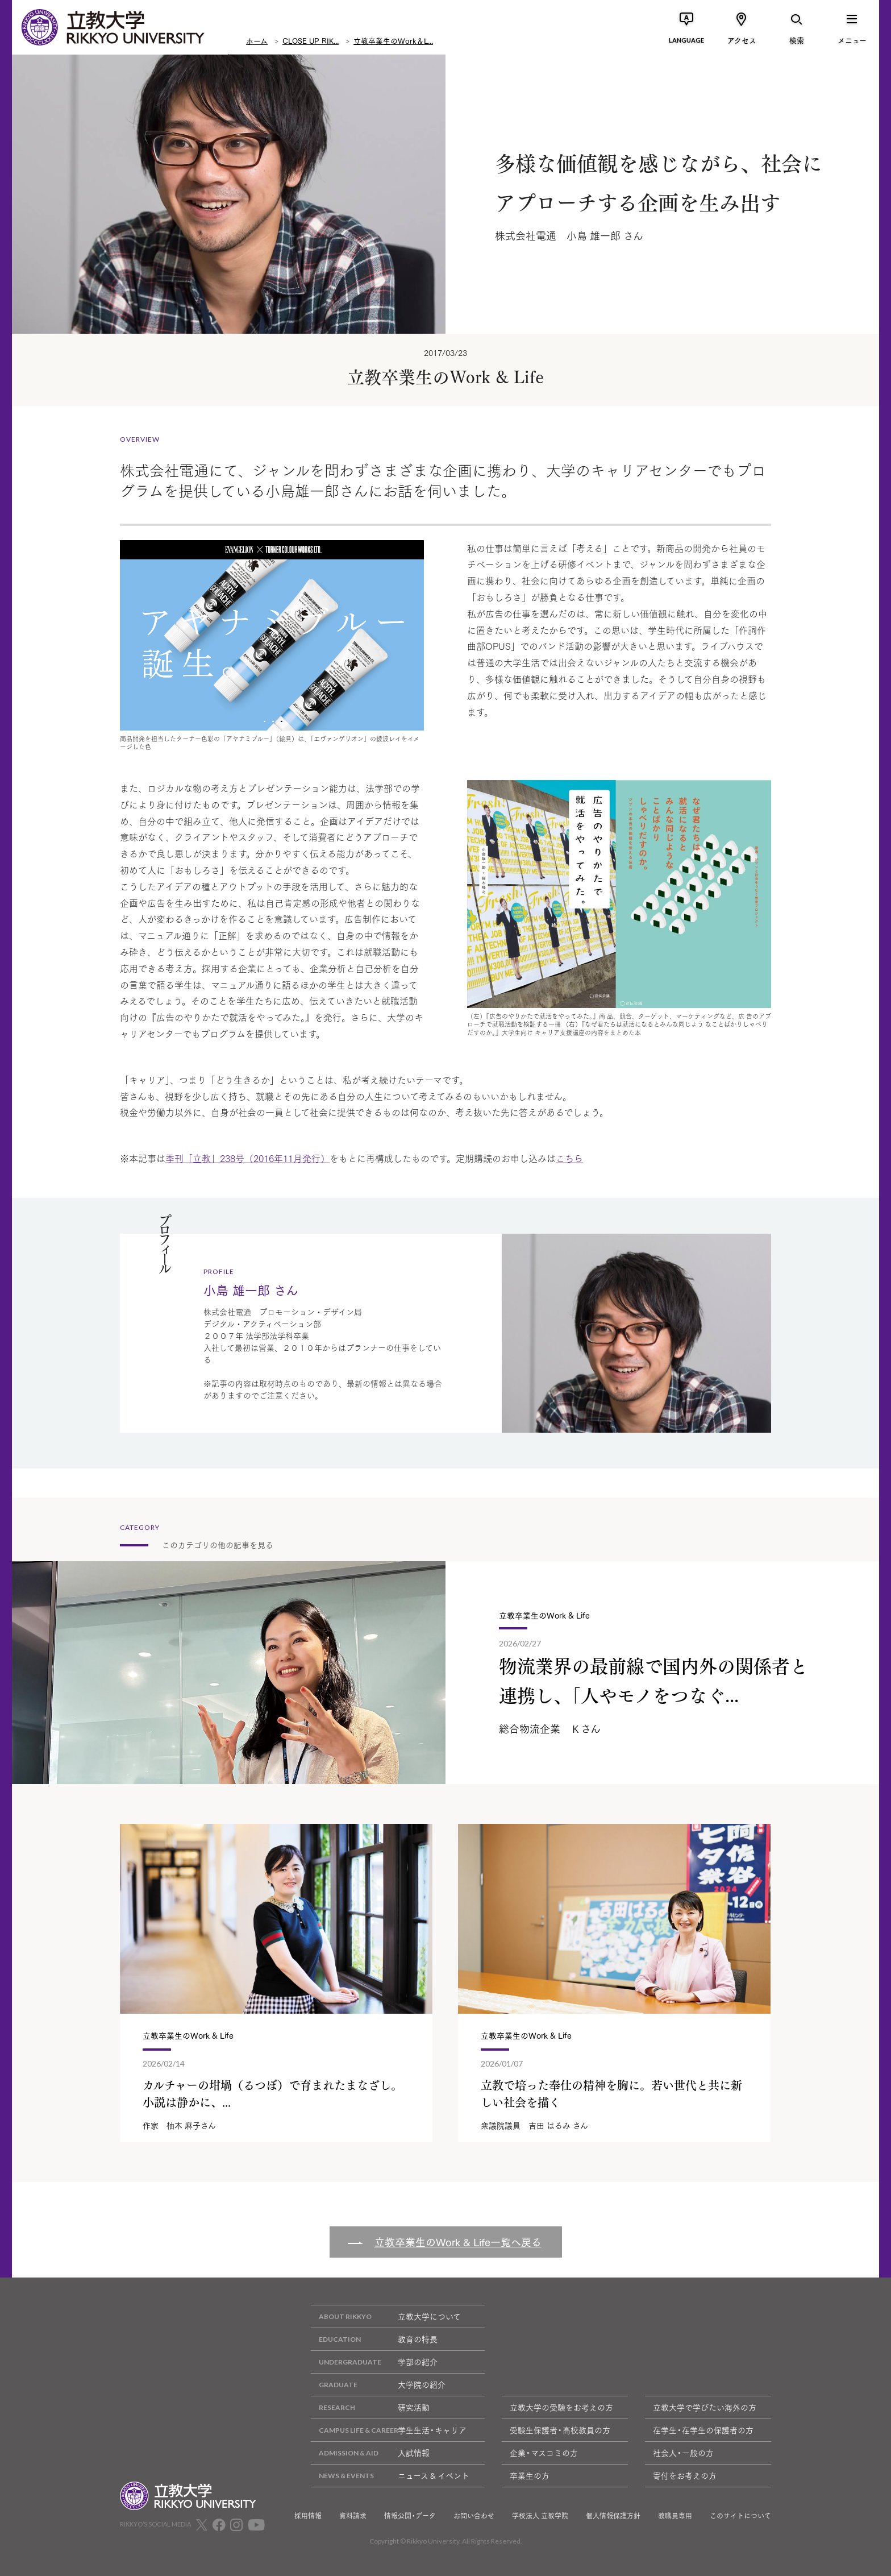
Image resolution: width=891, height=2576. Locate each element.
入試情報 (370, 2453)
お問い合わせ (473, 2516)
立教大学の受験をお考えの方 (561, 2407)
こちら (569, 1158)
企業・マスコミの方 (544, 2452)
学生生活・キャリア (389, 2430)
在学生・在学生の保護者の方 (703, 2430)
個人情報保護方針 (613, 2516)
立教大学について (386, 2316)
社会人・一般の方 (683, 2452)
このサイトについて (740, 2516)
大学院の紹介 (378, 2385)
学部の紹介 (374, 2362)
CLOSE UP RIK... (310, 39)
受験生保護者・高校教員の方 (560, 2430)
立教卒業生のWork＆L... (393, 39)
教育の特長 (374, 2339)
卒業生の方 (529, 2475)
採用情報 (308, 2516)
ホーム (257, 39)
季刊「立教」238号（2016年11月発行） (247, 1158)
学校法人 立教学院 (540, 2516)
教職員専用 (675, 2516)
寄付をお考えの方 (685, 2475)
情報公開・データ (410, 2516)
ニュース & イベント (390, 2476)
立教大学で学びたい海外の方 (704, 2407)
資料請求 (353, 2516)
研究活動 (370, 2407)
